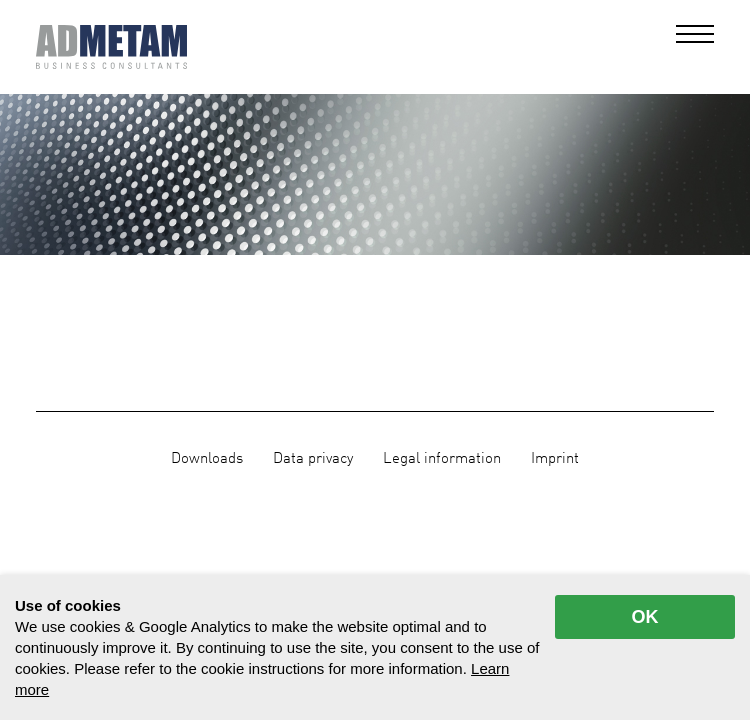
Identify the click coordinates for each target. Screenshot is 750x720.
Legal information (442, 459)
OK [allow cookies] (645, 617)
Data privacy (313, 459)
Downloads (207, 459)
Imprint (555, 459)
